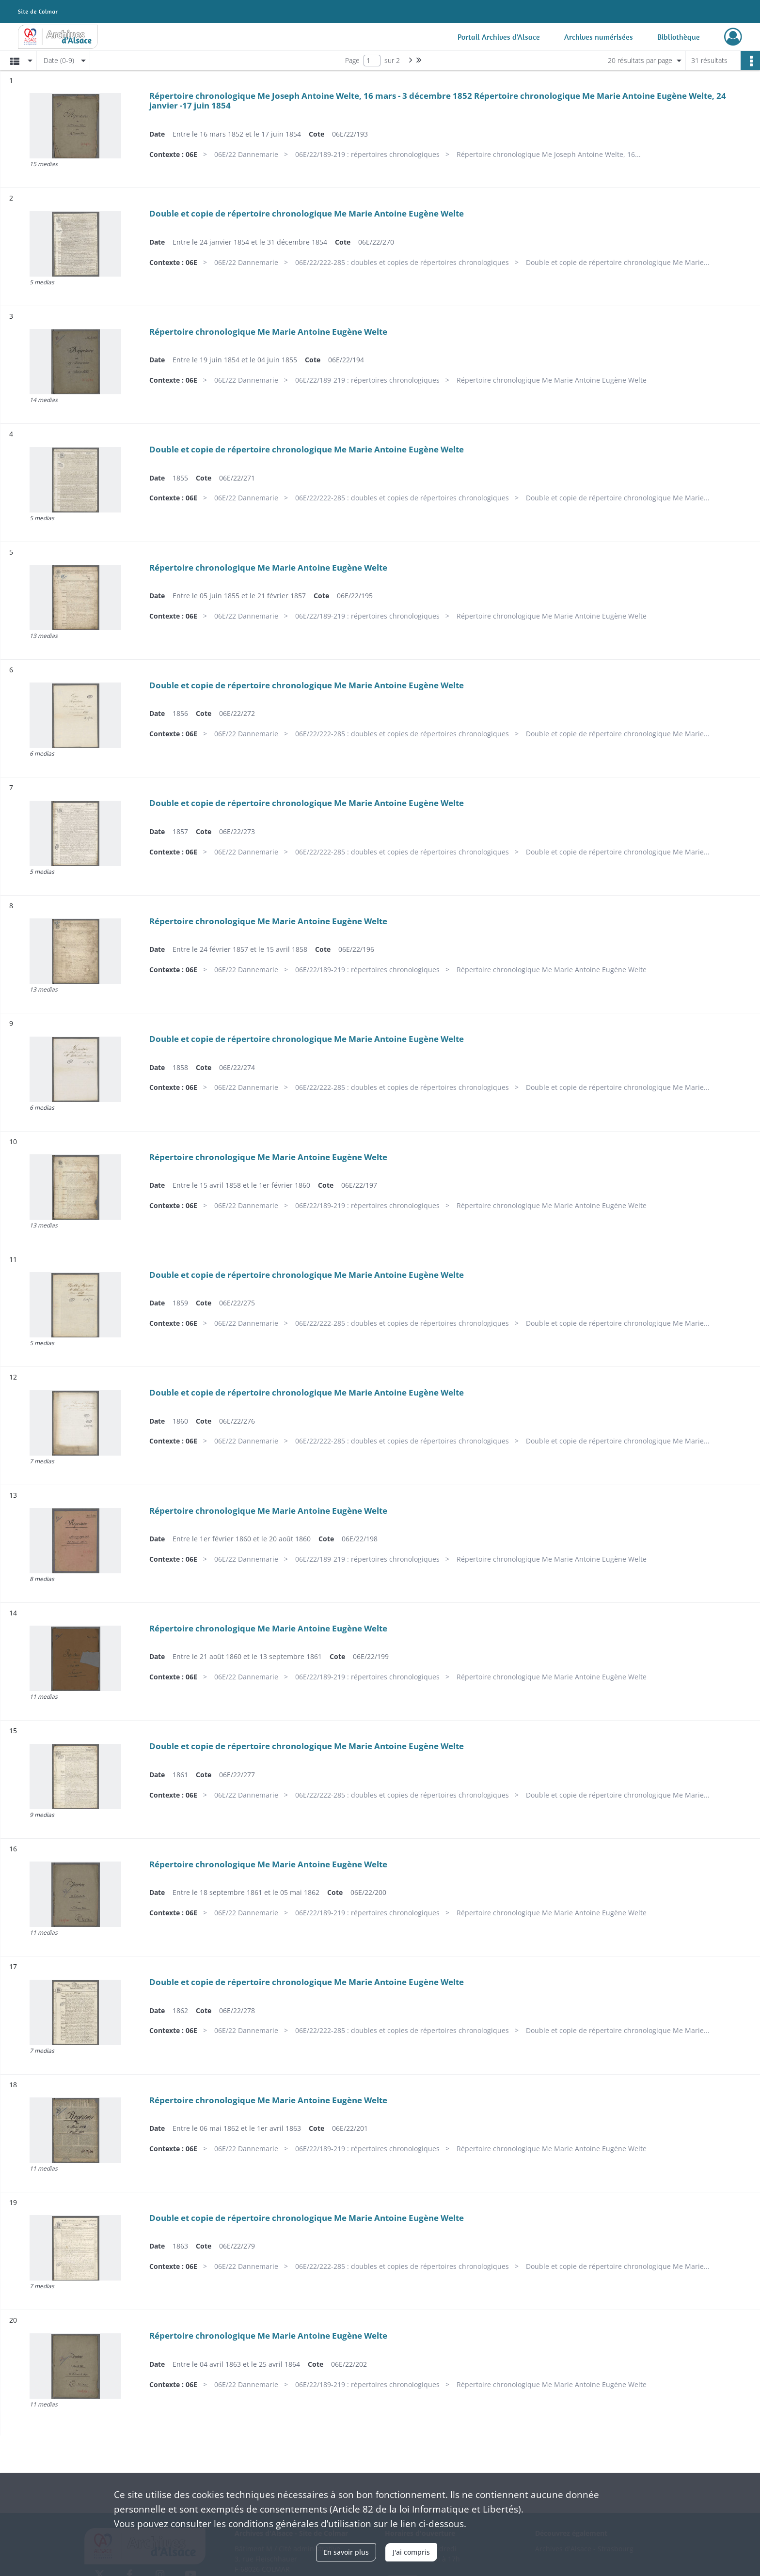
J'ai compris (411, 2552)
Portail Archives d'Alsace (499, 37)
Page (352, 60)
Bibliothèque (678, 37)
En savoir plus (346, 2552)
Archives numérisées (598, 37)
